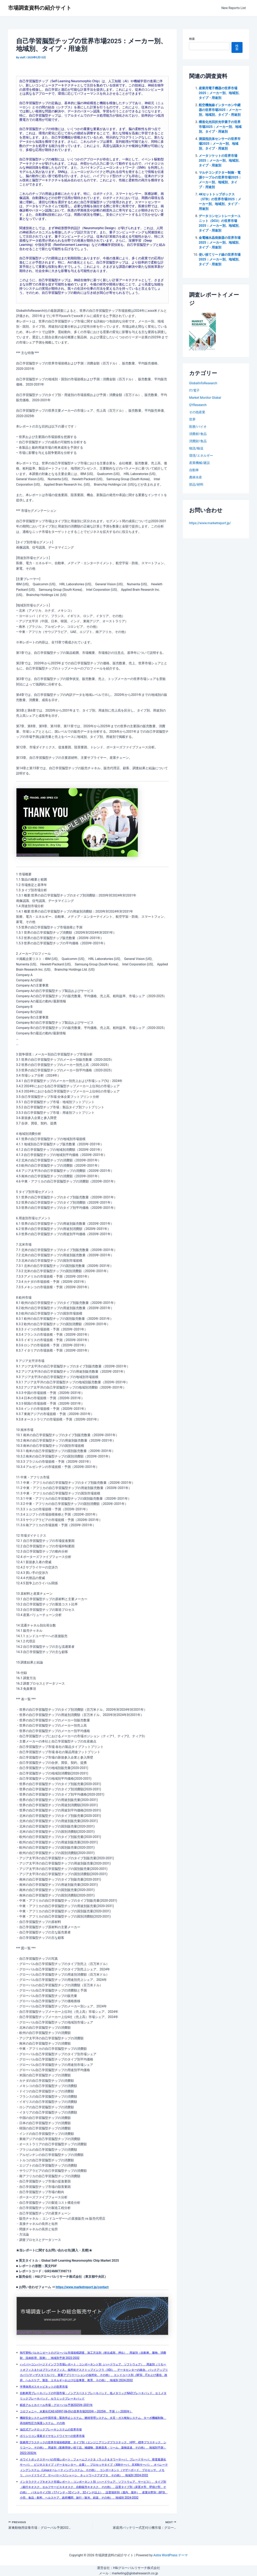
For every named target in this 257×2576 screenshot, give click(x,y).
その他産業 (197, 412)
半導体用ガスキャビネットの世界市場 (44, 2386)
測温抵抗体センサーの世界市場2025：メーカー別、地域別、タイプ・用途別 (220, 143)
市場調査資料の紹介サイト (39, 8)
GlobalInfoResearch (203, 383)
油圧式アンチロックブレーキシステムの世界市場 (51, 2429)
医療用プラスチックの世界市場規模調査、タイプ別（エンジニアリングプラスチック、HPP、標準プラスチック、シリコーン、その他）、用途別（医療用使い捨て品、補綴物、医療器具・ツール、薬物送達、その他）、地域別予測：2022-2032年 (93, 2448)
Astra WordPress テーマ (170, 2555)
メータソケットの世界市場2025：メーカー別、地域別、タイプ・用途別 (220, 160)
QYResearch (198, 405)
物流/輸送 (196, 448)
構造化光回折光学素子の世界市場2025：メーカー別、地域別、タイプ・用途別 (220, 126)
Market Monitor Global (205, 398)
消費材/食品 (198, 434)
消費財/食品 (198, 441)
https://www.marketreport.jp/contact (82, 2287)
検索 (192, 38)
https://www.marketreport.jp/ (210, 523)
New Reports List (233, 8)
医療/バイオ (198, 427)
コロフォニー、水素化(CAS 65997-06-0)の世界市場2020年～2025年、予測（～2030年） (76, 2411)
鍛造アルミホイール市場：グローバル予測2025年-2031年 (56, 2405)
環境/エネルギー (201, 455)
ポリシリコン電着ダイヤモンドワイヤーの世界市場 (52, 2436)
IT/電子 (194, 390)
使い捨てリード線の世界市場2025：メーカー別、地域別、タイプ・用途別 (220, 259)
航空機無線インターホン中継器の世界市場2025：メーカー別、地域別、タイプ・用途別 (220, 110)
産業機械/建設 (199, 463)
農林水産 (195, 477)
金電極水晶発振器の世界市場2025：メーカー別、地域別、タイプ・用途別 (220, 242)
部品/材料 (196, 484)
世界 (192, 419)
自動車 (194, 470)
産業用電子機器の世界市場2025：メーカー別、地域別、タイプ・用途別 (220, 93)
